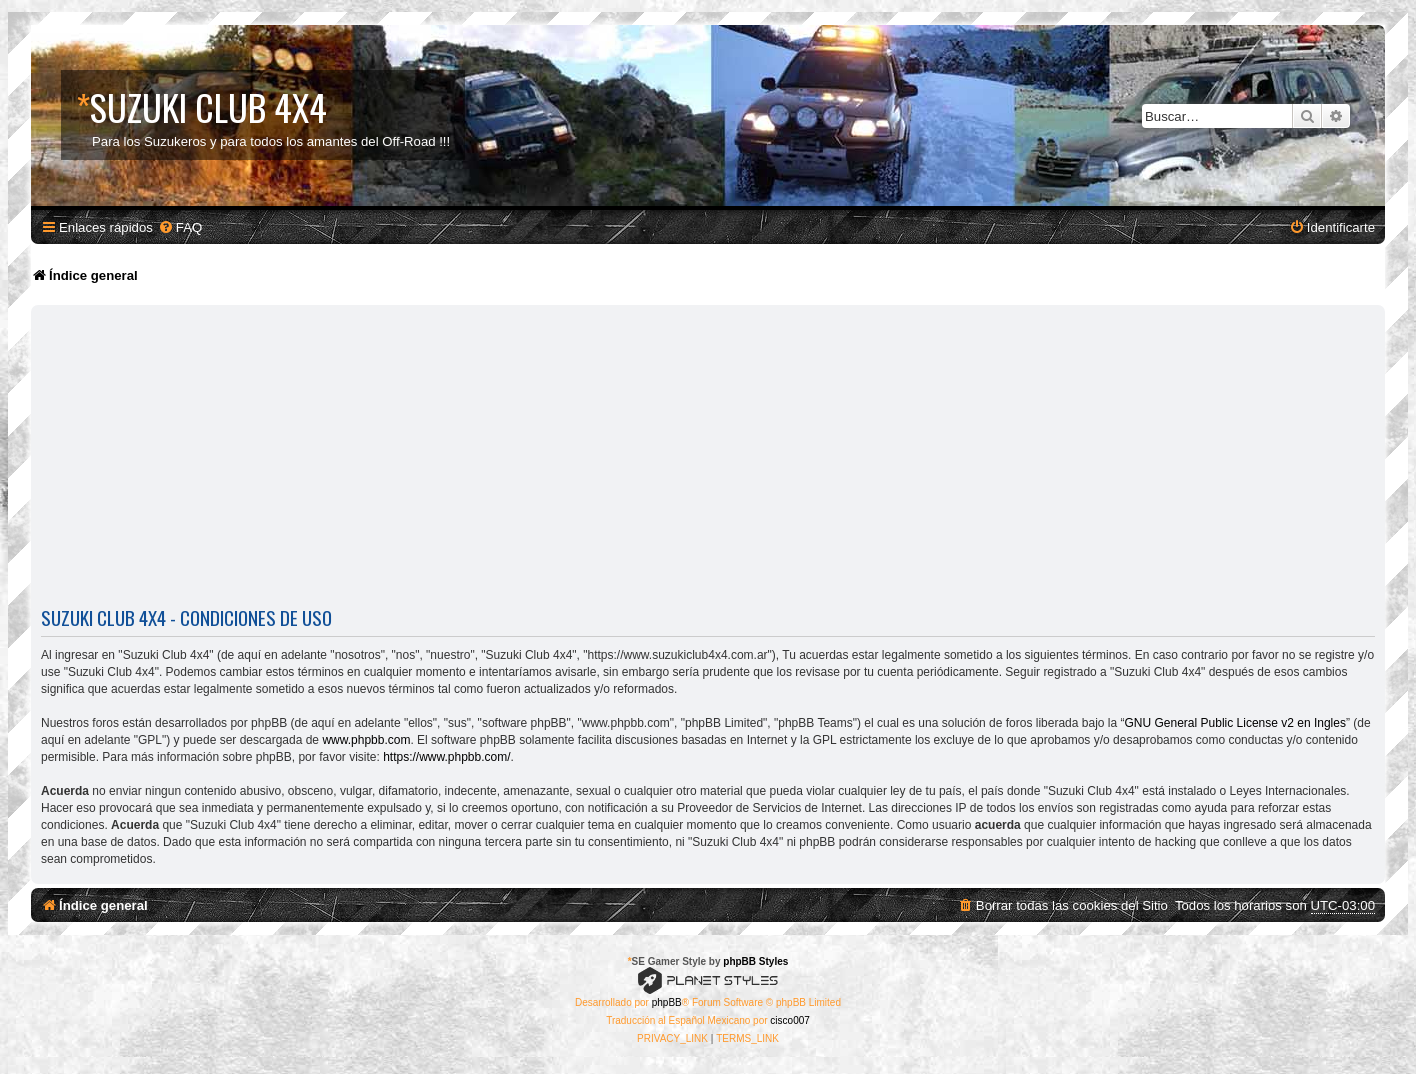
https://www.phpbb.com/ (446, 757)
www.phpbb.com (366, 740)
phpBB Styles (755, 961)
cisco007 (789, 1020)
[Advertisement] (708, 460)
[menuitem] (180, 227)
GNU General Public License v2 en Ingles (1235, 723)
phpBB (667, 1002)
